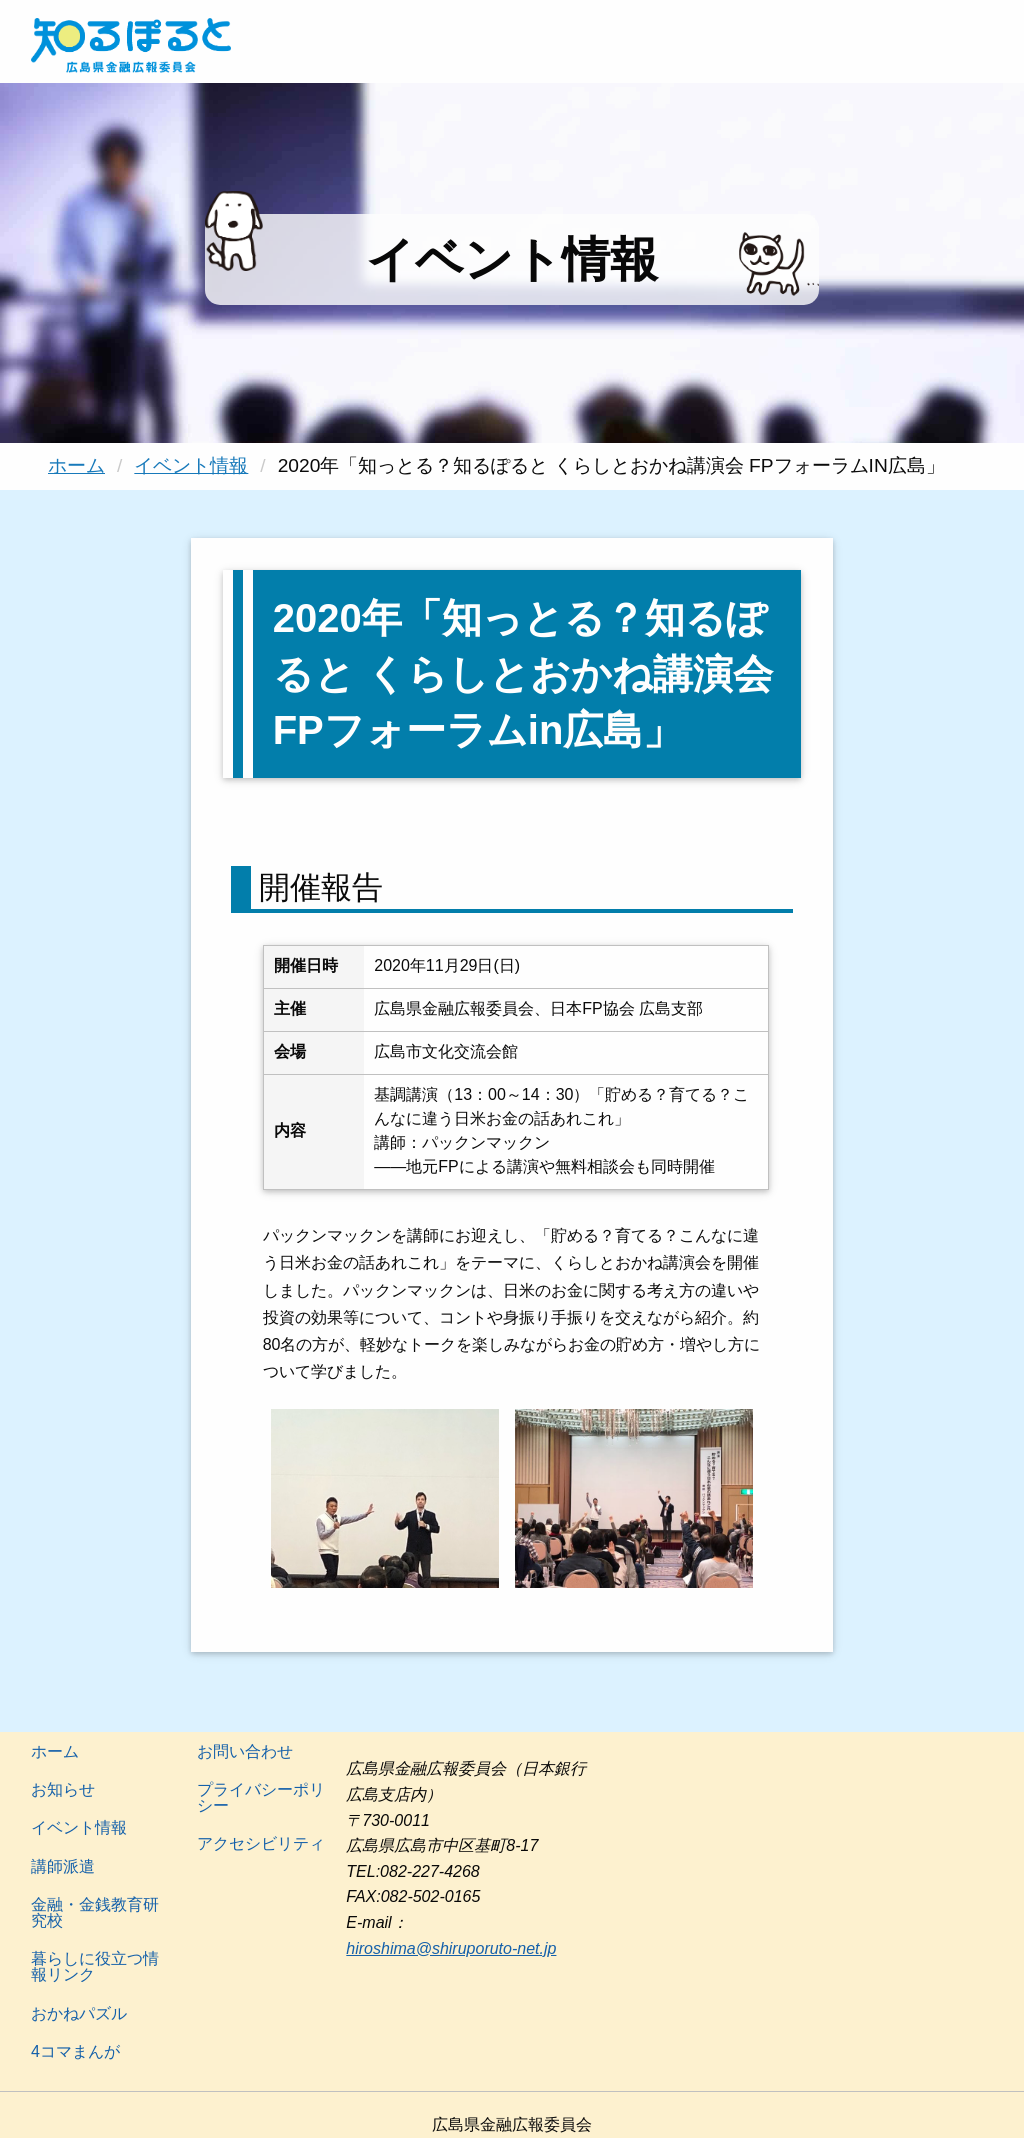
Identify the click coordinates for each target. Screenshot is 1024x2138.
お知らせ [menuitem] (63, 1789)
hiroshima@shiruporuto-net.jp (451, 1948)
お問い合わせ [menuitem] (245, 1751)
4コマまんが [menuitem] (75, 2051)
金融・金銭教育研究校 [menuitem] (95, 1912)
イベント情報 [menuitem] (79, 1827)
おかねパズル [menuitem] (79, 2013)
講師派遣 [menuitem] (63, 1866)
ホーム (76, 465)
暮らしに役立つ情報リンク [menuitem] (95, 1966)
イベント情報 (191, 465)
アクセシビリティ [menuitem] (261, 1843)
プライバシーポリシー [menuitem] (261, 1797)
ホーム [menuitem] (55, 1751)
